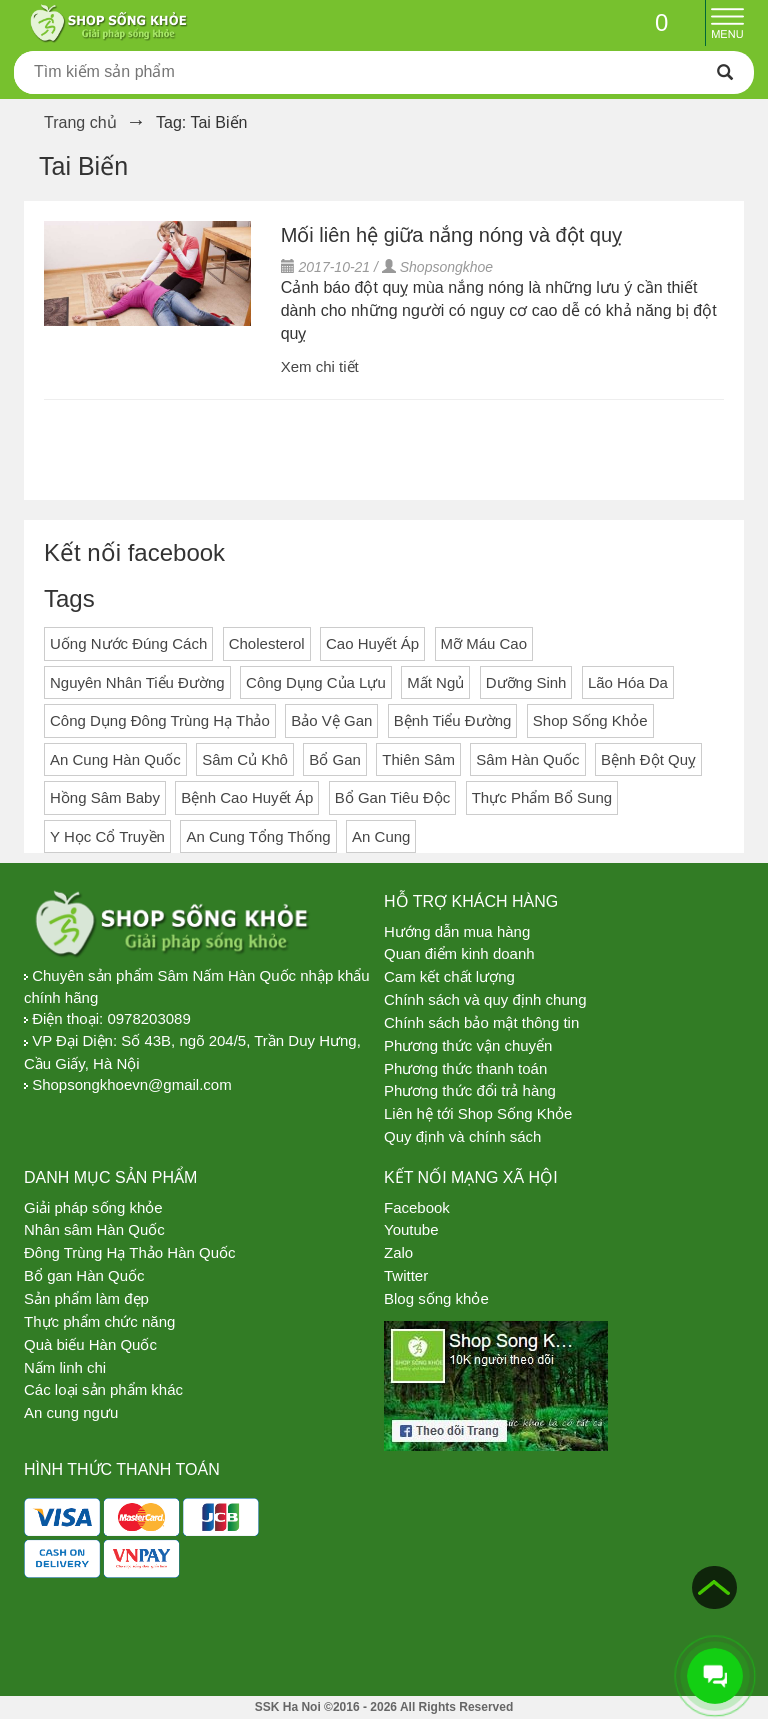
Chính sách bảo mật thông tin (481, 1022)
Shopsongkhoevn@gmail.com (132, 1084)
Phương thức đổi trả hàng (470, 1090)
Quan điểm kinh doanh (459, 953)
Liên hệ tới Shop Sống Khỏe (478, 1113)
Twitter (406, 1275)
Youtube (411, 1229)
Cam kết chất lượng (449, 976)
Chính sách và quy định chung (485, 999)
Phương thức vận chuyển (468, 1045)
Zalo (398, 1252)
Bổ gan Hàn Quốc (84, 1275)
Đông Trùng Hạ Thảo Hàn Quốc (130, 1252)
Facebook (417, 1207)
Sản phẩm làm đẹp (86, 1298)
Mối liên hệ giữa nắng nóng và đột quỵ (451, 235)
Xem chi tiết (320, 366)
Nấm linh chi (65, 1367)
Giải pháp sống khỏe (93, 1207)
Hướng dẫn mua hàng (457, 931)
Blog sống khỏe (436, 1298)
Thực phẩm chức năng (99, 1321)
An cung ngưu (71, 1412)
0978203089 (148, 1018)
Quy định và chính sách (462, 1136)
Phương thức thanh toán (465, 1068)
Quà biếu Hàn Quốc (90, 1344)
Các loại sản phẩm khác (103, 1389)
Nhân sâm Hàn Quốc (94, 1229)
